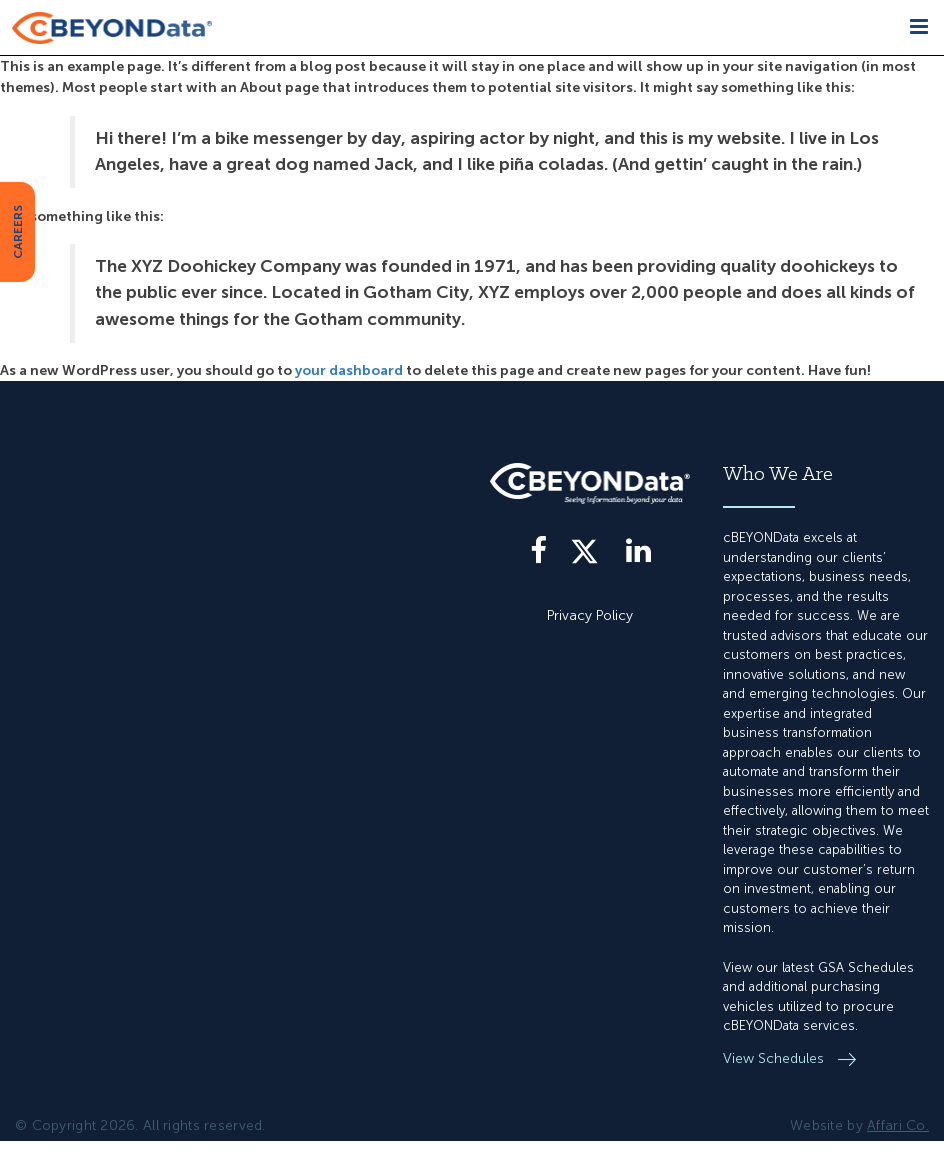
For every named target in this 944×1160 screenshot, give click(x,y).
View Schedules (775, 1058)
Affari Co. (898, 1125)
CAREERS (18, 232)
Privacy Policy (590, 615)
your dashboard (349, 370)
